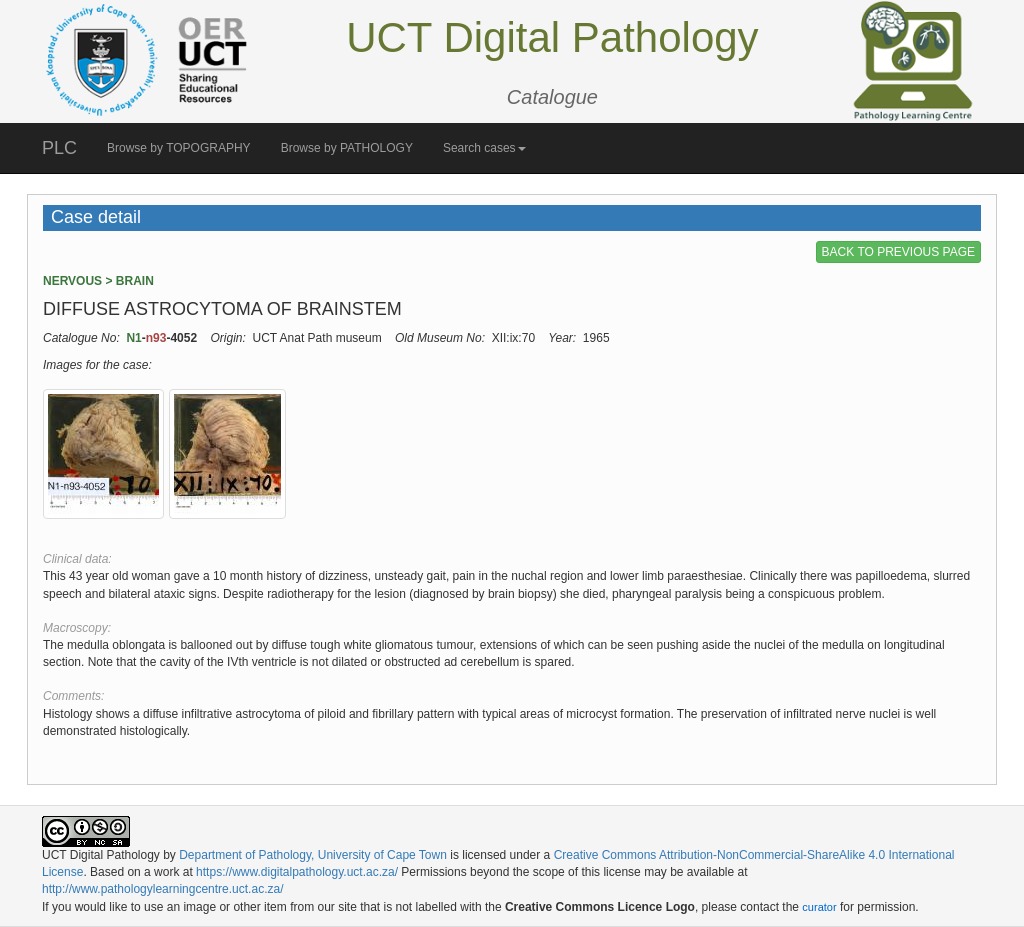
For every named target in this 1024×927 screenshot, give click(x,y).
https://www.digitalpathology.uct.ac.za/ (297, 872)
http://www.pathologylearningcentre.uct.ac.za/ (162, 889)
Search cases (484, 148)
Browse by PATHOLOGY (347, 148)
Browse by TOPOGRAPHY (179, 148)
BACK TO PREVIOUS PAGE (898, 252)
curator (819, 907)
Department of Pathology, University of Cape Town (313, 855)
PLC (59, 148)
